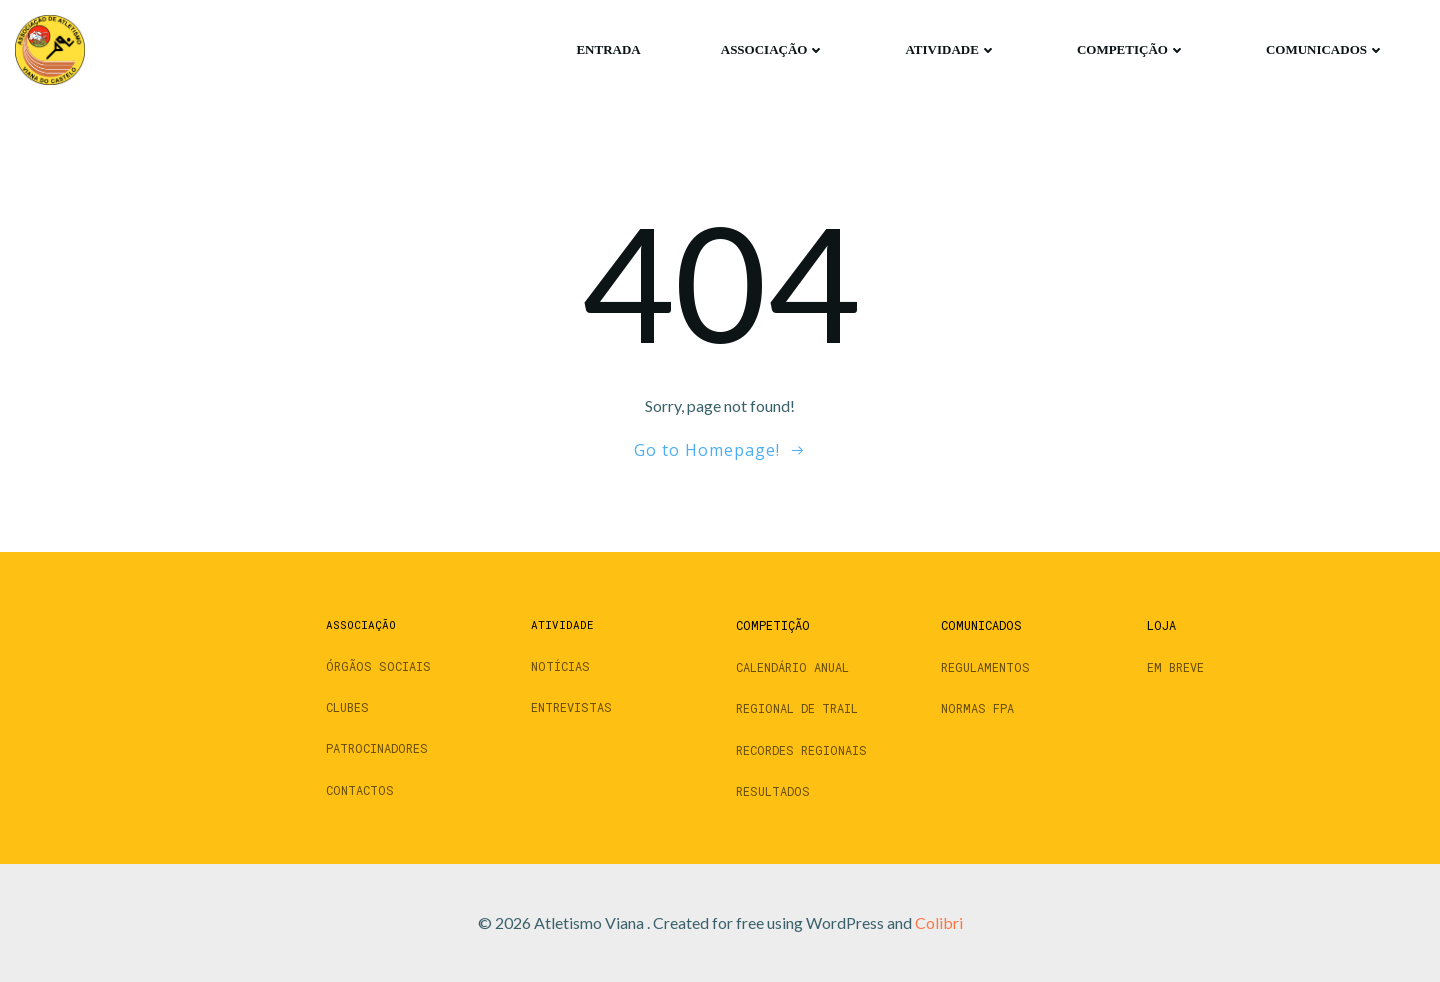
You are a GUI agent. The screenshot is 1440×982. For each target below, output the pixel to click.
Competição (1131, 49)
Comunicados (1325, 49)
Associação (773, 49)
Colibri (939, 922)
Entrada (608, 49)
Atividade (950, 49)
